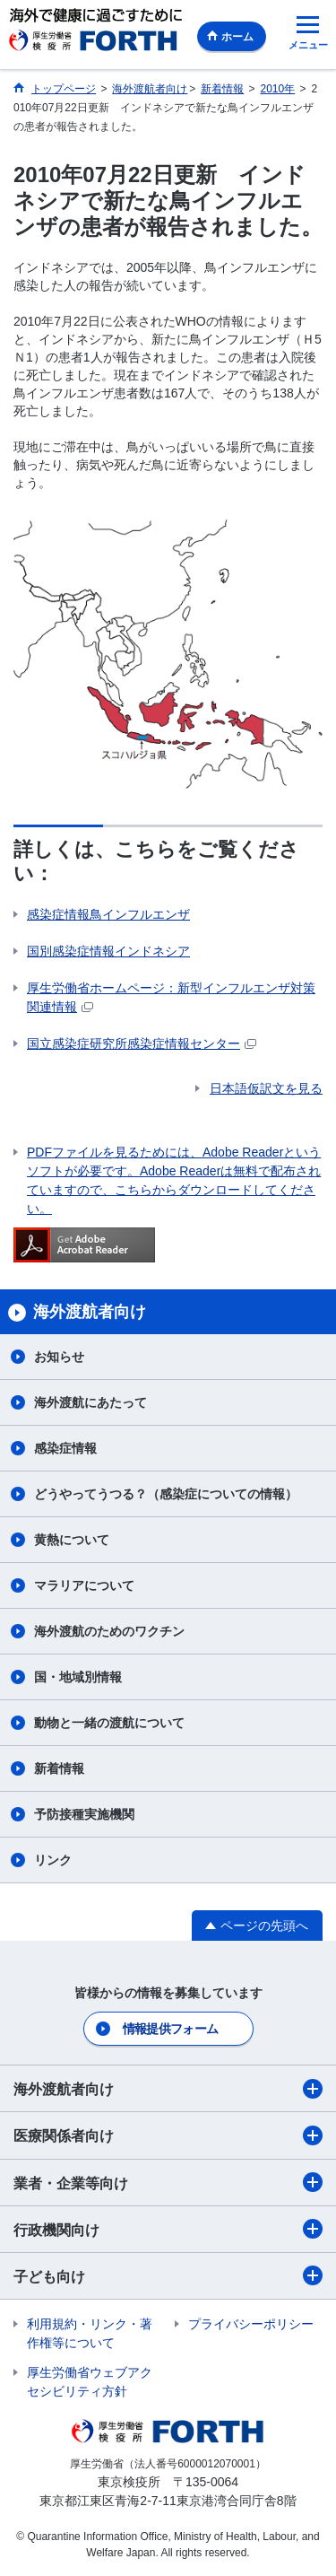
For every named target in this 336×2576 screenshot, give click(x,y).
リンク (53, 1860)
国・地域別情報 (78, 1677)
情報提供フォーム (170, 2029)
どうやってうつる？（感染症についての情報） (165, 1494)
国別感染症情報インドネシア (108, 951)
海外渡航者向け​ (168, 2089)
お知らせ (59, 1356)
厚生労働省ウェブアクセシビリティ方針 (89, 2381)
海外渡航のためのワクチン (109, 1631)
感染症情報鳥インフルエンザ (108, 914)
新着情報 (59, 1768)
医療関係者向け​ (168, 2135)
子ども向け (168, 2275)
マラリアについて (84, 1585)
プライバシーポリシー (251, 2324)
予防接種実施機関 (84, 1814)
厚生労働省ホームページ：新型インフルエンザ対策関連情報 (171, 997)
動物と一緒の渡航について (109, 1723)
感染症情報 (65, 1448)
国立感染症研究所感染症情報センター (141, 1043)
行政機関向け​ (168, 2229)
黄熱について (71, 1540)
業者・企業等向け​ (168, 2182)
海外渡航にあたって (90, 1402)
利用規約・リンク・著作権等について (89, 2333)
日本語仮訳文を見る (266, 1088)
